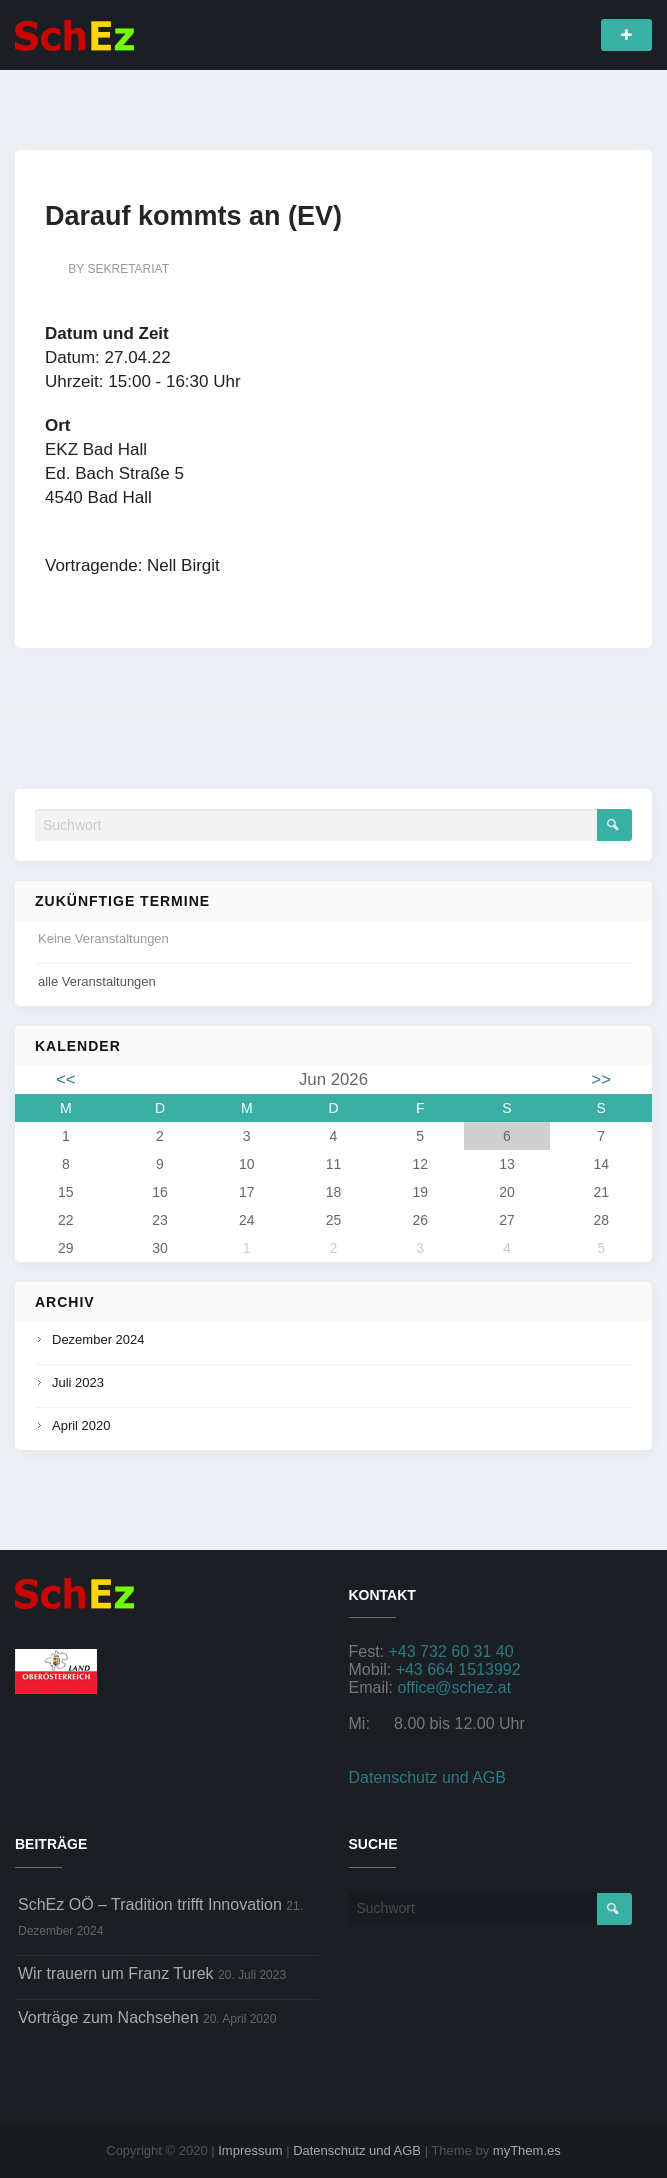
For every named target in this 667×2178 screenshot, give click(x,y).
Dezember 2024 (98, 1339)
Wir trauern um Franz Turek (116, 1973)
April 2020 (81, 1425)
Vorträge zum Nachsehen (108, 2017)
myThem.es (527, 2150)
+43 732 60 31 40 (451, 1651)
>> (601, 1079)
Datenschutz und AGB (427, 1777)
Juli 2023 (78, 1382)
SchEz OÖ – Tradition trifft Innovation (150, 1904)
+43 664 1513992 (458, 1669)
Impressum (250, 2150)
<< (66, 1079)
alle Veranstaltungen (97, 981)
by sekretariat (118, 269)
